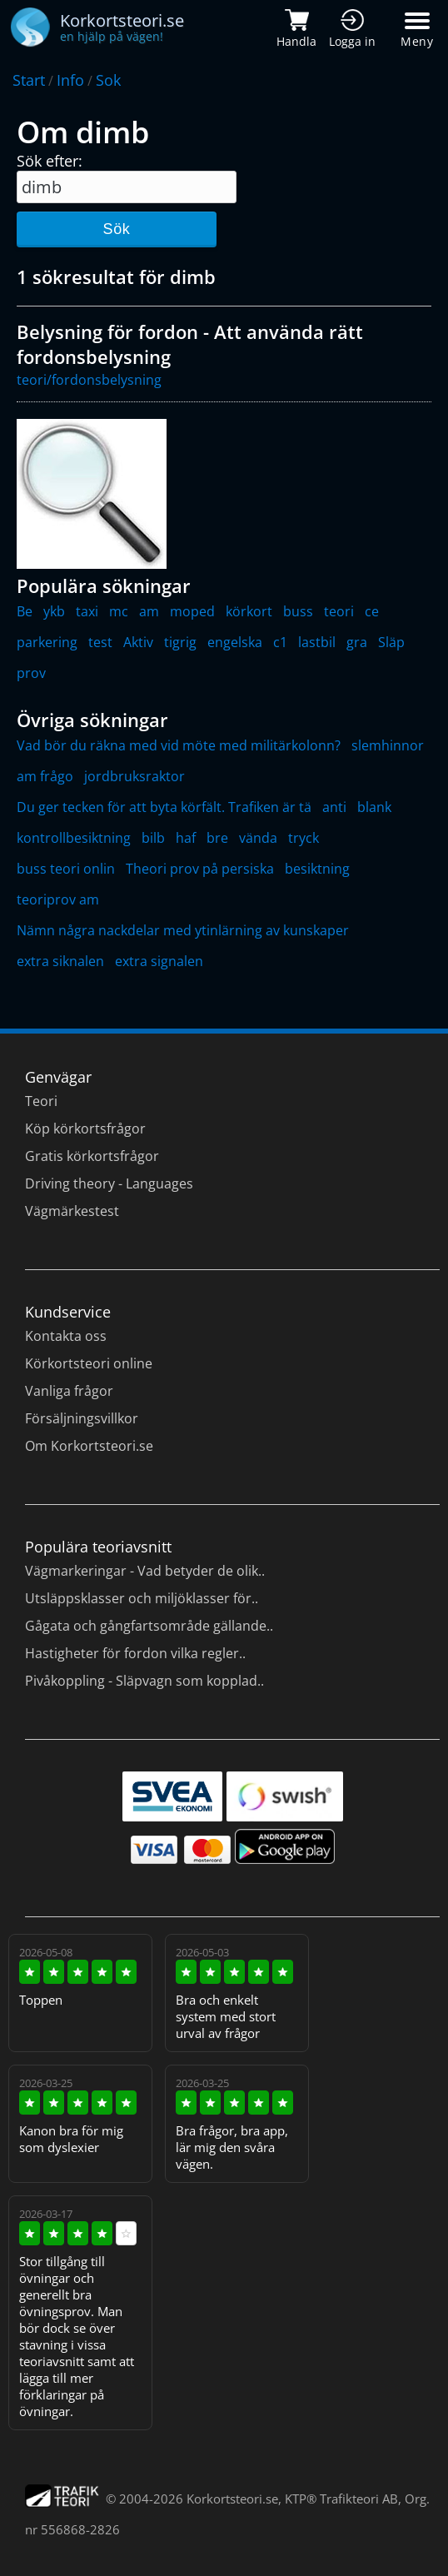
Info (70, 80)
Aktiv (138, 642)
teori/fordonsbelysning (89, 380)
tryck (303, 838)
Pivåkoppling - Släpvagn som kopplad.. (144, 1681)
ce (372, 611)
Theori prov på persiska (200, 868)
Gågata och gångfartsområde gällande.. (149, 1626)
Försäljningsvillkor (81, 1418)
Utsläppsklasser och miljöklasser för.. (141, 1598)
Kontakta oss (66, 1336)
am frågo (45, 776)
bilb (153, 838)
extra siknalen (60, 961)
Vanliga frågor (69, 1391)
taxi (87, 611)
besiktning (317, 868)
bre (217, 838)
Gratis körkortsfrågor (92, 1156)
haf (186, 838)
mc (118, 611)
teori (339, 611)
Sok (108, 80)
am (149, 611)
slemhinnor (387, 745)
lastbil (317, 642)
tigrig (180, 642)
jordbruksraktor (134, 776)
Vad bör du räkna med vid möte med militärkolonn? (179, 745)
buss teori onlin (66, 868)
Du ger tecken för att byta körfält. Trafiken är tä (164, 807)
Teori (41, 1101)
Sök (116, 229)
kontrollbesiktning (74, 838)
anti (334, 807)
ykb (54, 611)
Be (24, 611)
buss (298, 611)
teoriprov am (58, 899)
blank (374, 807)
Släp (391, 642)
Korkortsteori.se (232, 2498)
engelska (234, 642)
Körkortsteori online (88, 1363)
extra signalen (159, 961)
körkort (249, 611)
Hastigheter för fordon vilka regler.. (135, 1653)
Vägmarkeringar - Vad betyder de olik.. (145, 1571)
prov (31, 673)
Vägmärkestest (72, 1211)
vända (258, 838)
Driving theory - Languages (109, 1183)
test (100, 642)
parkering (47, 642)
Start (28, 80)
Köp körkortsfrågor (85, 1128)
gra (356, 642)
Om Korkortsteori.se (89, 1446)
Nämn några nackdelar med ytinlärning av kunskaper (183, 930)
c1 (280, 642)
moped (192, 611)
